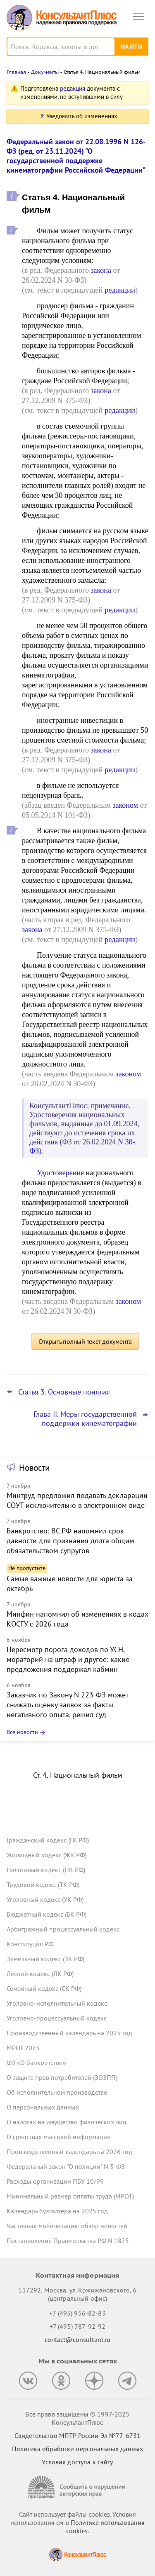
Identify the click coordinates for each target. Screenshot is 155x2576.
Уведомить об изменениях (81, 116)
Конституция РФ (30, 1944)
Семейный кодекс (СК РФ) (44, 1988)
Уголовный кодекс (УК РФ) (45, 1899)
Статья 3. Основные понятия (64, 1392)
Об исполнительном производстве (57, 2092)
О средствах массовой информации (59, 2137)
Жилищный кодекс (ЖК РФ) (46, 1855)
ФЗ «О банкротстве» (36, 2062)
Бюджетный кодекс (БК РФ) (46, 1914)
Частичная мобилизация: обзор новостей (67, 2226)
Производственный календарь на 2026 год (69, 2151)
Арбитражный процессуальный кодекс (63, 1929)
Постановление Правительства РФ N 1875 (68, 2240)
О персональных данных (43, 2107)
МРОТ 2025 (23, 2048)
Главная (16, 72)
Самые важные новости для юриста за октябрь (70, 1583)
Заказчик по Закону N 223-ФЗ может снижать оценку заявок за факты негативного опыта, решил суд (67, 1704)
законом (125, 805)
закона (101, 270)
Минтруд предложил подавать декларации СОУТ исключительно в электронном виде (77, 1500)
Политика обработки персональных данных (77, 2449)
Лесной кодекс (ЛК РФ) (40, 1973)
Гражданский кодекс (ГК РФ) (48, 1840)
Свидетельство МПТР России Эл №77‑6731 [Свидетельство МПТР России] (77, 2435)
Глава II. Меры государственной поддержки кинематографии (85, 1419)
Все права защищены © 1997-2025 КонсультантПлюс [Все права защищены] (77, 2418)
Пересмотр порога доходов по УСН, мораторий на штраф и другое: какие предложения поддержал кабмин (68, 1659)
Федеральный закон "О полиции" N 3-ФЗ (66, 2166)
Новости (34, 1467)
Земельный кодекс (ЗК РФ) (45, 1959)
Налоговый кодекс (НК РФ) (46, 1870)
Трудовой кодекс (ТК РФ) (43, 1884)
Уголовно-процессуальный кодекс (57, 2018)
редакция (72, 88)
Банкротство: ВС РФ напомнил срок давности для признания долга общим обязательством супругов (70, 1540)
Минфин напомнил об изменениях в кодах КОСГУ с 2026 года (77, 1619)
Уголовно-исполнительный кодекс (57, 2003)
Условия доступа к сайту (77, 2462)
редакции (120, 290)
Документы (45, 72)
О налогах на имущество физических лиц (66, 2122)
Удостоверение (60, 1173)
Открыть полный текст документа (85, 1341)
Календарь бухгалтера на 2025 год (57, 2211)
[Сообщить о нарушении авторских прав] (77, 2487)
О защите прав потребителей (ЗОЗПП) (62, 2077)
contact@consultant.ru (78, 2339)
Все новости (22, 1732)
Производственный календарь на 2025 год (69, 2033)
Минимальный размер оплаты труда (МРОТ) (70, 2196)
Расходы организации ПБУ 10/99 (55, 2181)
